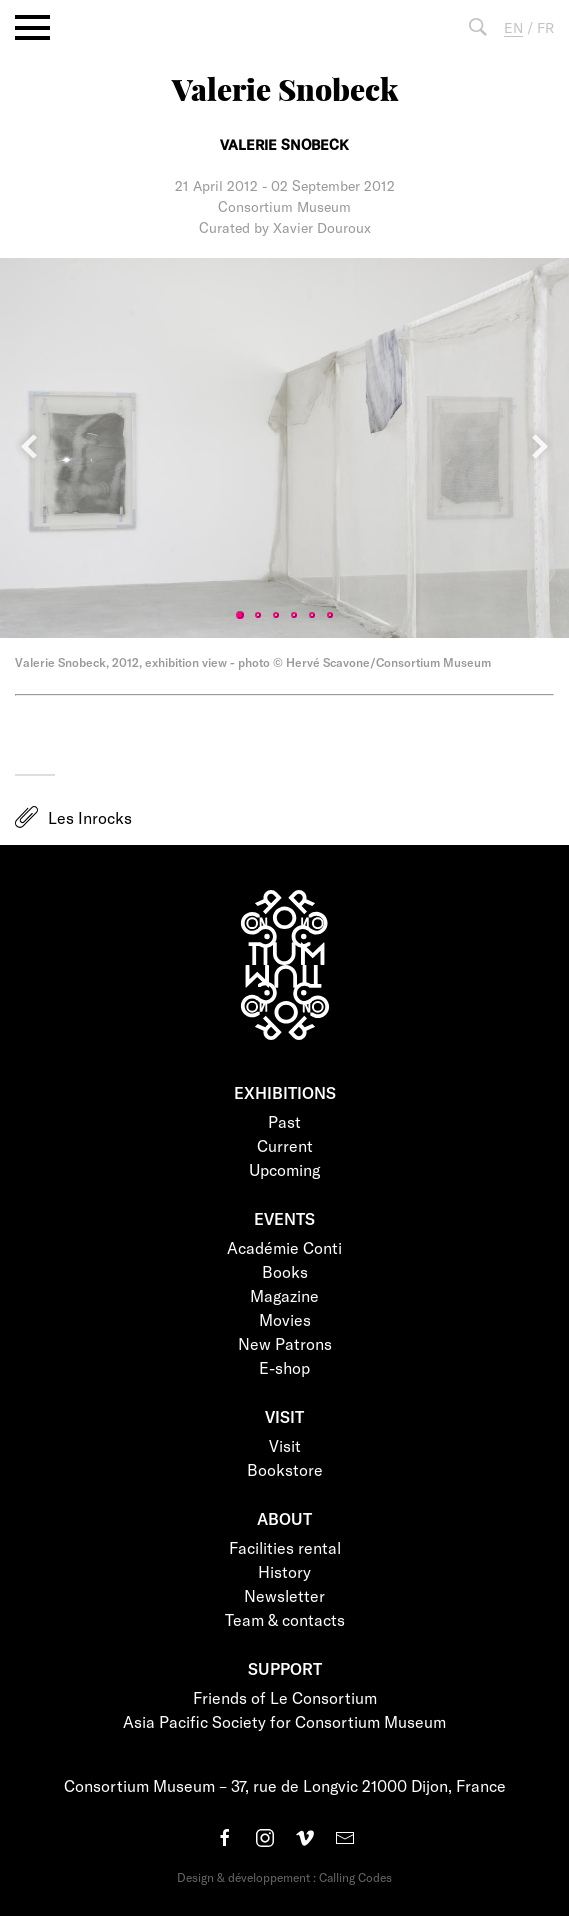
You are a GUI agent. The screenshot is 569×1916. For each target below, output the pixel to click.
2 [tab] (258, 615)
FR (545, 27)
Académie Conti (284, 1247)
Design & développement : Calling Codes (284, 1877)
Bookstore (285, 1469)
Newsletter (284, 1595)
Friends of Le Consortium (285, 1697)
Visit (285, 1445)
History (284, 1571)
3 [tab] (276, 615)
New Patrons (285, 1343)
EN (513, 27)
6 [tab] (330, 615)
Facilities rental (285, 1547)
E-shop (284, 1367)
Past (284, 1121)
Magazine (284, 1295)
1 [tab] (240, 615)
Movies (285, 1319)
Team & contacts (285, 1619)
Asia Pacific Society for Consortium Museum (284, 1721)
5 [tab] (312, 615)
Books (285, 1271)
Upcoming (284, 1169)
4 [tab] (294, 615)
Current (285, 1145)
